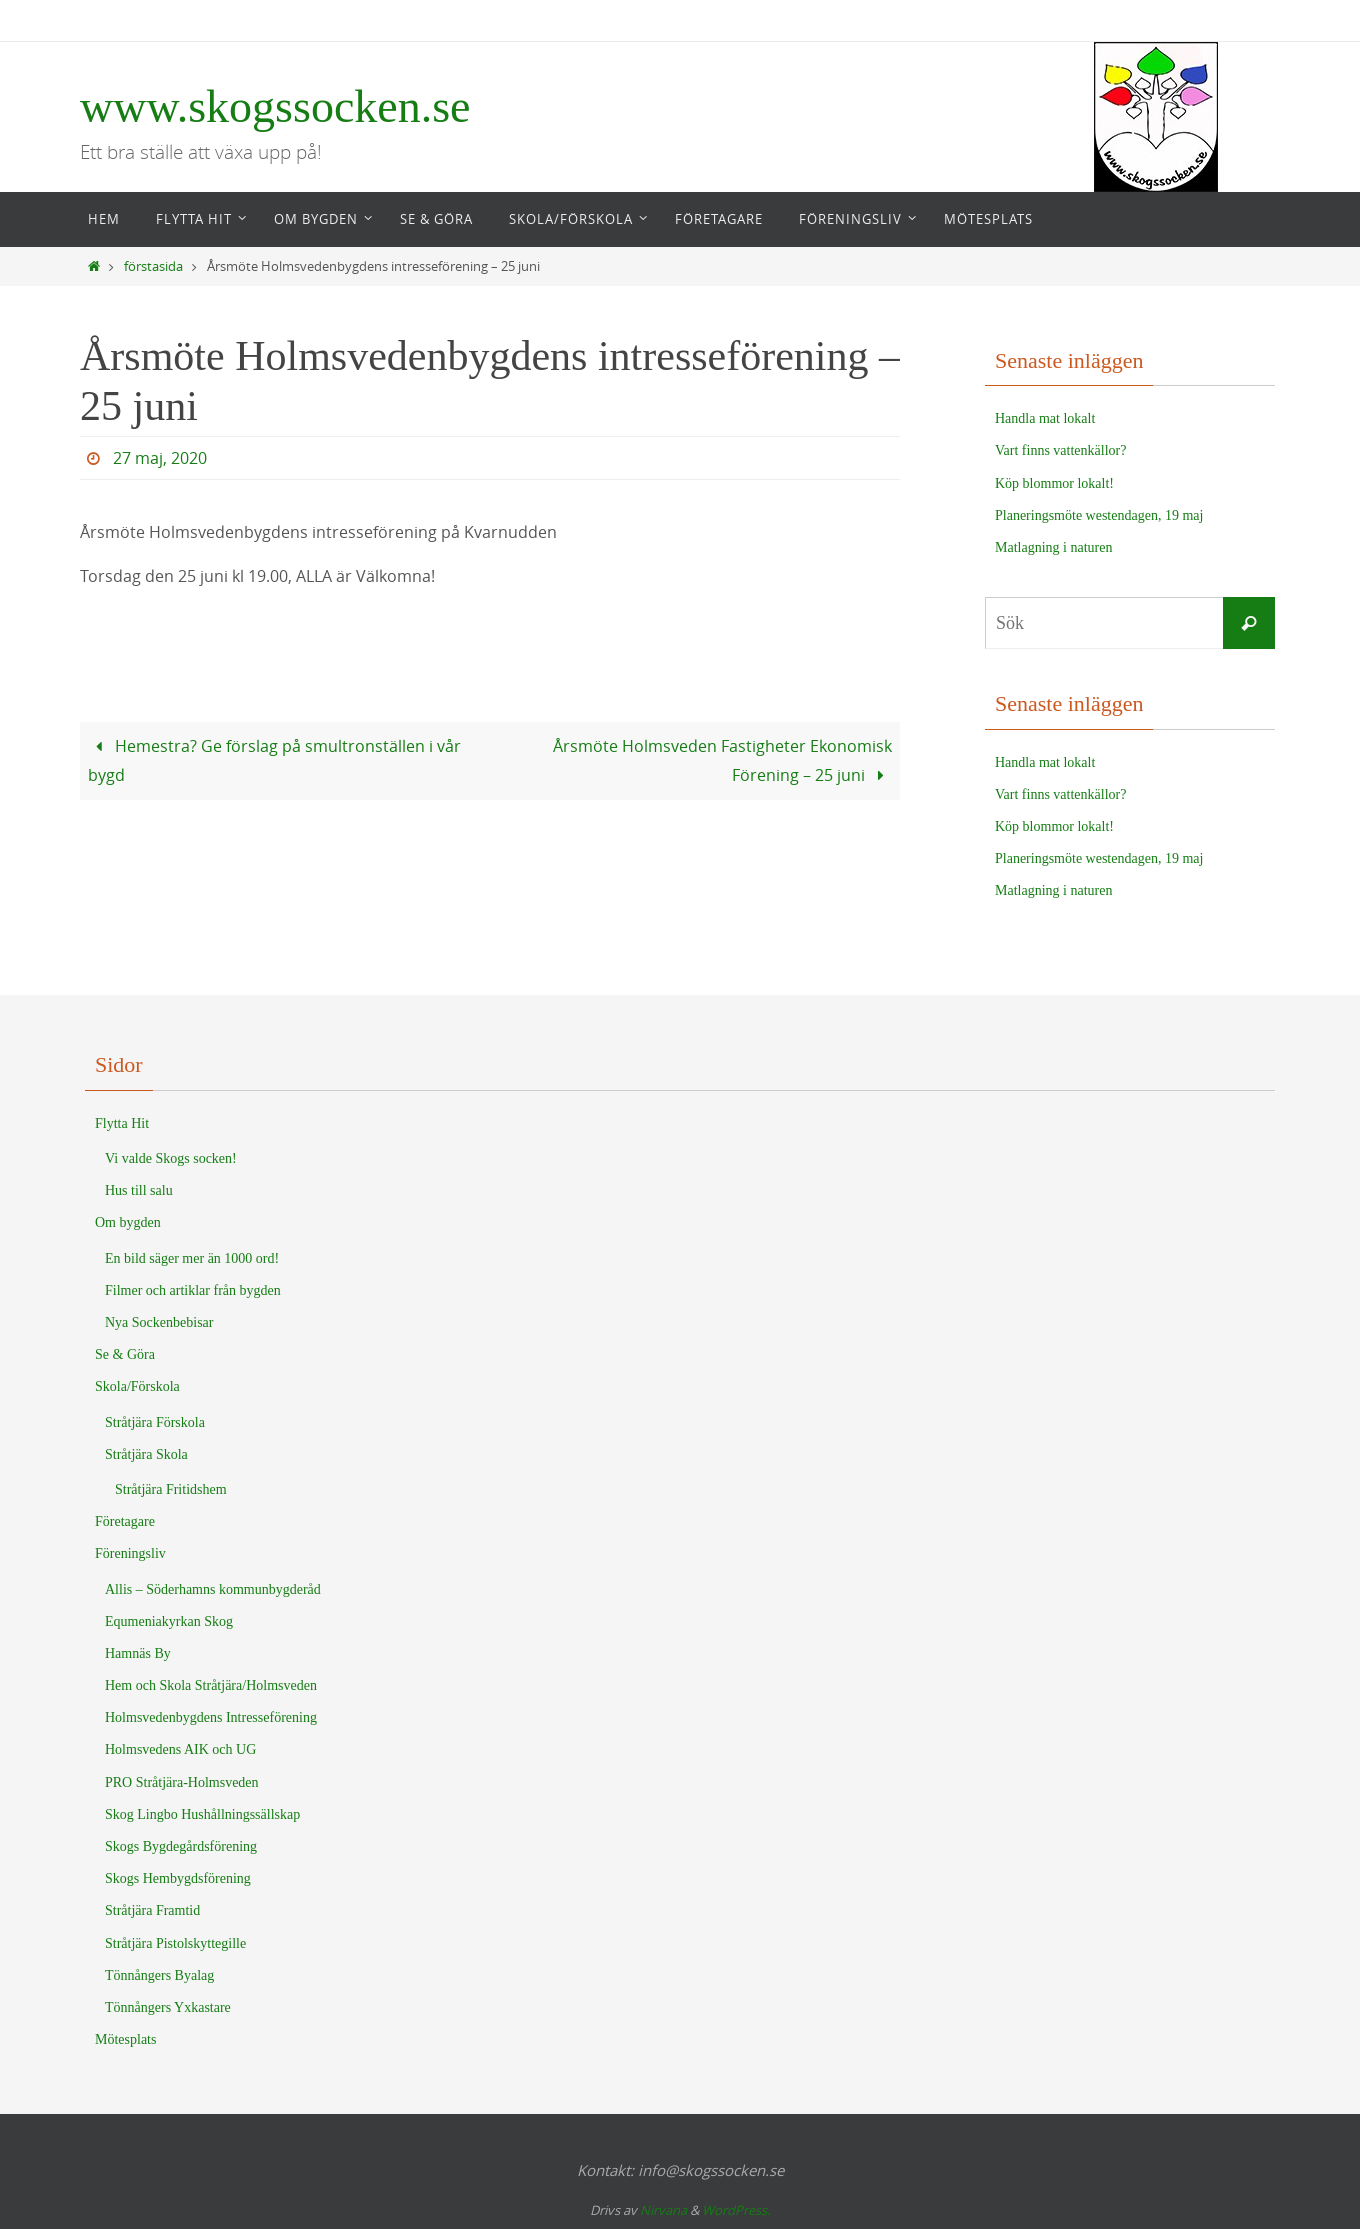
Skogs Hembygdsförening (178, 1878)
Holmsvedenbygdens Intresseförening (211, 1717)
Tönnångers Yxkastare (168, 2007)
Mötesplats (125, 2039)
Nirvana (663, 2210)
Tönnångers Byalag (159, 1975)
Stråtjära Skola (146, 1454)
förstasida (153, 266)
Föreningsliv (130, 1553)
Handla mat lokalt (1045, 418)
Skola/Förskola (137, 1386)
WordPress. (736, 2210)
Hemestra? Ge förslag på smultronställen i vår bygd (274, 760)
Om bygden (128, 1222)
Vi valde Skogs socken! (171, 1158)
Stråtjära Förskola (155, 1422)
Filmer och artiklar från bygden (193, 1290)
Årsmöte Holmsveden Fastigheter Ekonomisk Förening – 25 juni (722, 760)
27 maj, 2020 (160, 458)
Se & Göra (125, 1354)
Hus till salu (139, 1190)
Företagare (125, 1521)
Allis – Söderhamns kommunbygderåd (213, 1589)
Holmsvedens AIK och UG (180, 1749)
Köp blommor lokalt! (1054, 483)
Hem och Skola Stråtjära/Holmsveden (211, 1685)
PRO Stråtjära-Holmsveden (182, 1782)
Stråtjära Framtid (152, 1910)
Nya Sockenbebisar (159, 1322)
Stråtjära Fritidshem (171, 1489)
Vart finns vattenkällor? (1060, 450)
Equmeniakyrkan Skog (169, 1621)
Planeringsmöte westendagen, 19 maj (1099, 515)
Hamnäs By (138, 1653)
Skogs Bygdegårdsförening (181, 1846)
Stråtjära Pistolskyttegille (175, 1943)
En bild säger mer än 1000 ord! (192, 1258)
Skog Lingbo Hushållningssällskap (202, 1814)
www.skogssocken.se (275, 106)
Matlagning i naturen (1053, 547)
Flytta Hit (122, 1123)
